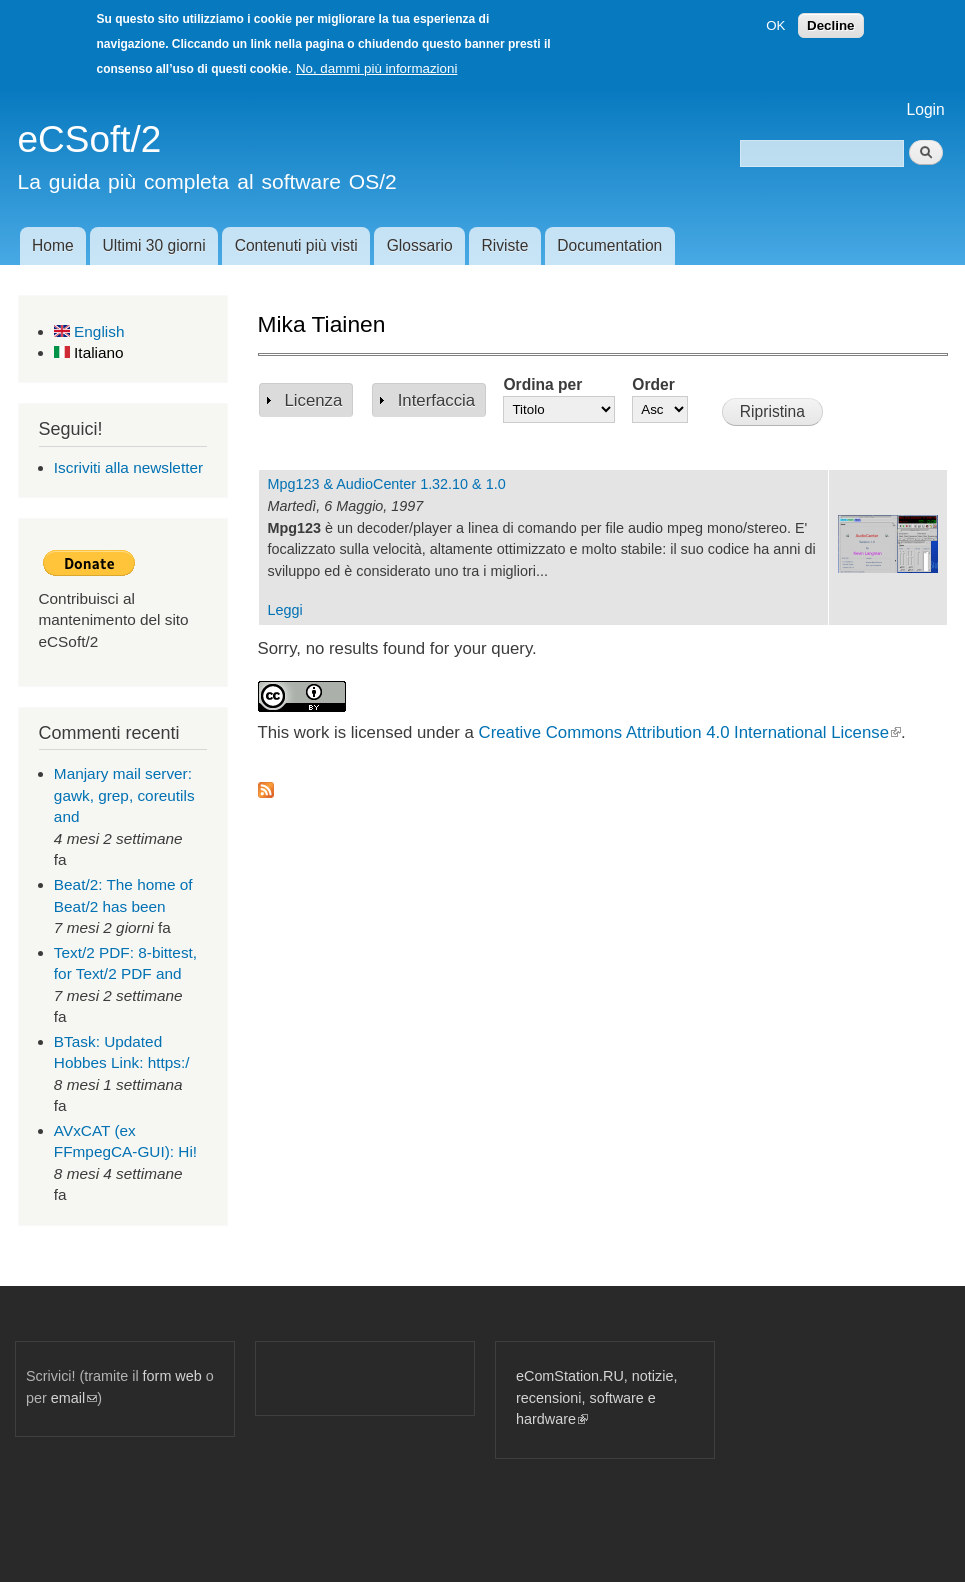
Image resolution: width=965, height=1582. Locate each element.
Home (53, 245)
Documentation (609, 245)
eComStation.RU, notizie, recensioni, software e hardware (596, 1397)
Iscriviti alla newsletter (128, 467)
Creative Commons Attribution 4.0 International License (690, 732)
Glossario (420, 245)
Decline (830, 25)
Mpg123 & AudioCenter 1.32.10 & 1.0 (387, 484)
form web (172, 1376)
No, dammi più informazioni (376, 68)
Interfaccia (436, 400)
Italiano (89, 352)
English (89, 331)
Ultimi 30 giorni (154, 245)
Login (926, 109)
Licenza (314, 400)
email (74, 1398)
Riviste (505, 245)
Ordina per (542, 384)
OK (775, 25)
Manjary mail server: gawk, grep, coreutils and (124, 795)
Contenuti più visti (296, 245)
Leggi (285, 610)
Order (653, 384)
